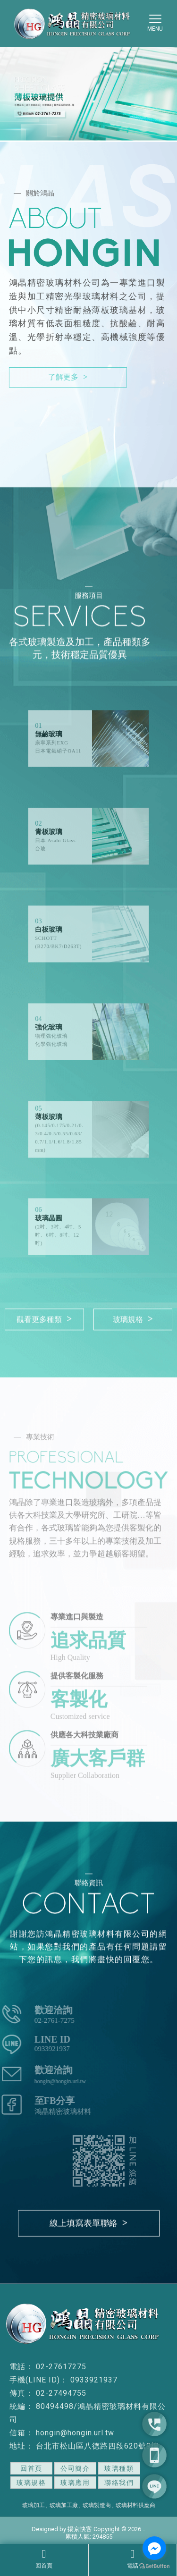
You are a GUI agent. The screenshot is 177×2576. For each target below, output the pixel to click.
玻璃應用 (75, 2482)
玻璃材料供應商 (135, 2505)
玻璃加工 (33, 2505)
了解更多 (67, 377)
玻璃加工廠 (64, 2505)
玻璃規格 (133, 1319)
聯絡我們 (119, 2482)
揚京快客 (79, 2529)
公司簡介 (75, 2468)
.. (144, 2529)
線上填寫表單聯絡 (88, 2223)
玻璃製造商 (97, 2505)
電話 (133, 2558)
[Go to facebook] (154, 2548)
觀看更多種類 (44, 1319)
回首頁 (44, 2558)
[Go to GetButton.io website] (154, 2566)
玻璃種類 (119, 2468)
